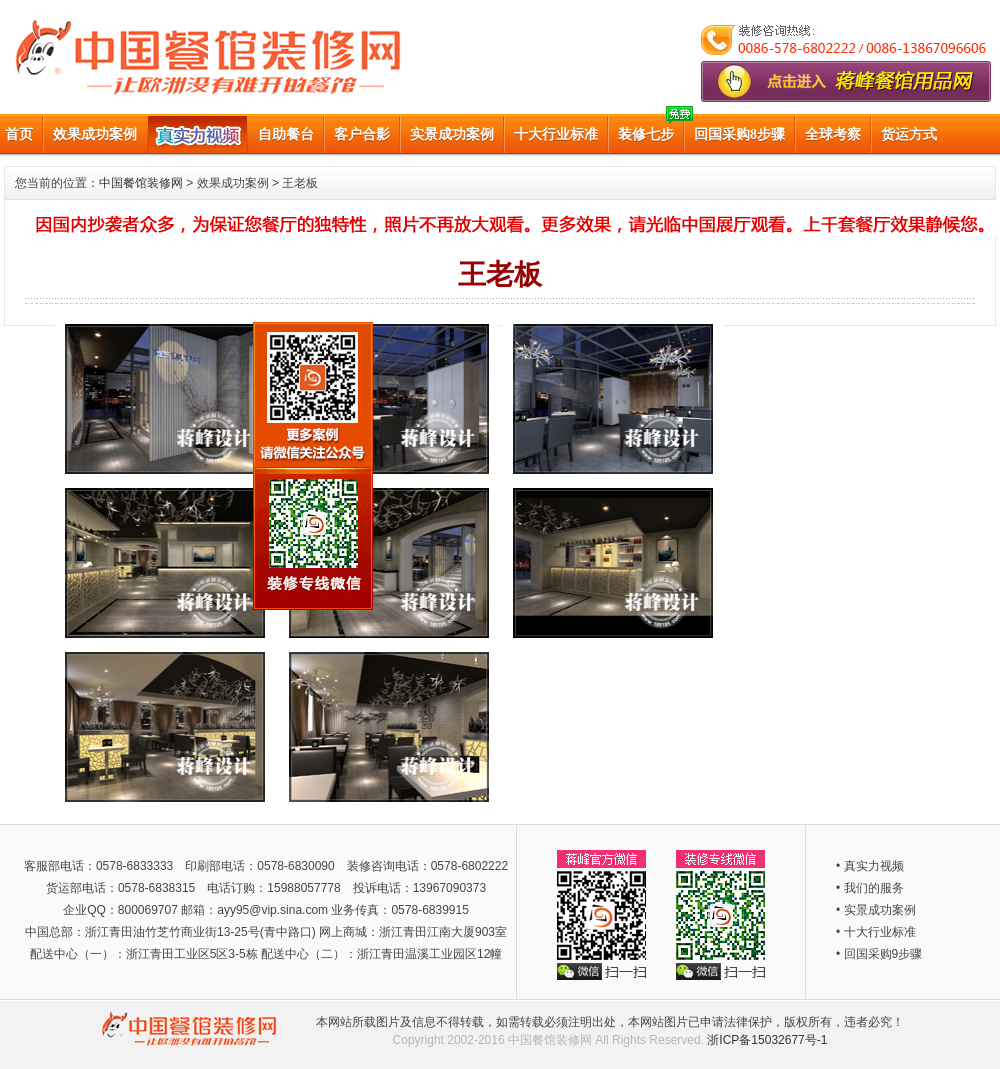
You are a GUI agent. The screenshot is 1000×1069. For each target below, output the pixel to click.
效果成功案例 (95, 134)
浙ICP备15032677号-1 (767, 1040)
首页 (19, 134)
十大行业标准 (556, 134)
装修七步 (646, 134)
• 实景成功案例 (876, 910)
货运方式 (909, 134)
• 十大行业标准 (876, 932)
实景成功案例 (452, 134)
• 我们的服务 (870, 888)
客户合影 (362, 134)
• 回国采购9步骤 (879, 954)
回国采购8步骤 (739, 134)
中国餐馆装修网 (141, 183)
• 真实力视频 (870, 866)
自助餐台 (286, 134)
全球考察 (833, 134)
